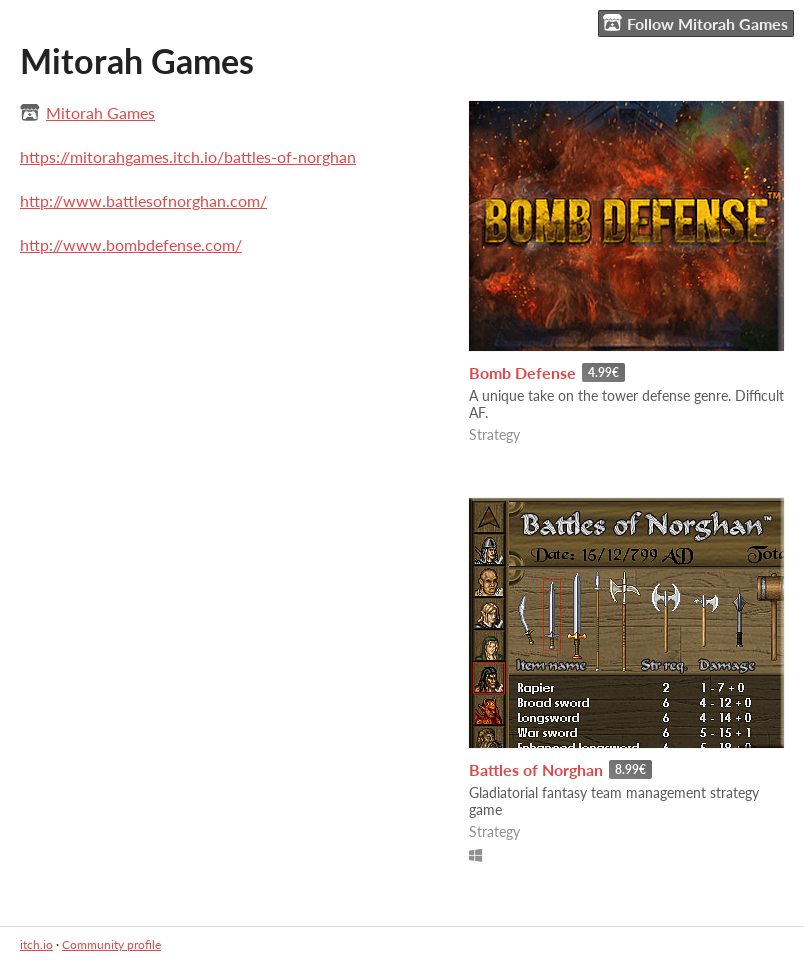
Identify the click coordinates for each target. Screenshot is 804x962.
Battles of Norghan (536, 769)
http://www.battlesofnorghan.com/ (143, 200)
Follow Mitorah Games (695, 23)
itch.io (36, 944)
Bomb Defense (522, 372)
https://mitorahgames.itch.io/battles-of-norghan (188, 156)
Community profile (111, 944)
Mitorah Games (100, 112)
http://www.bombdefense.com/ (131, 244)
